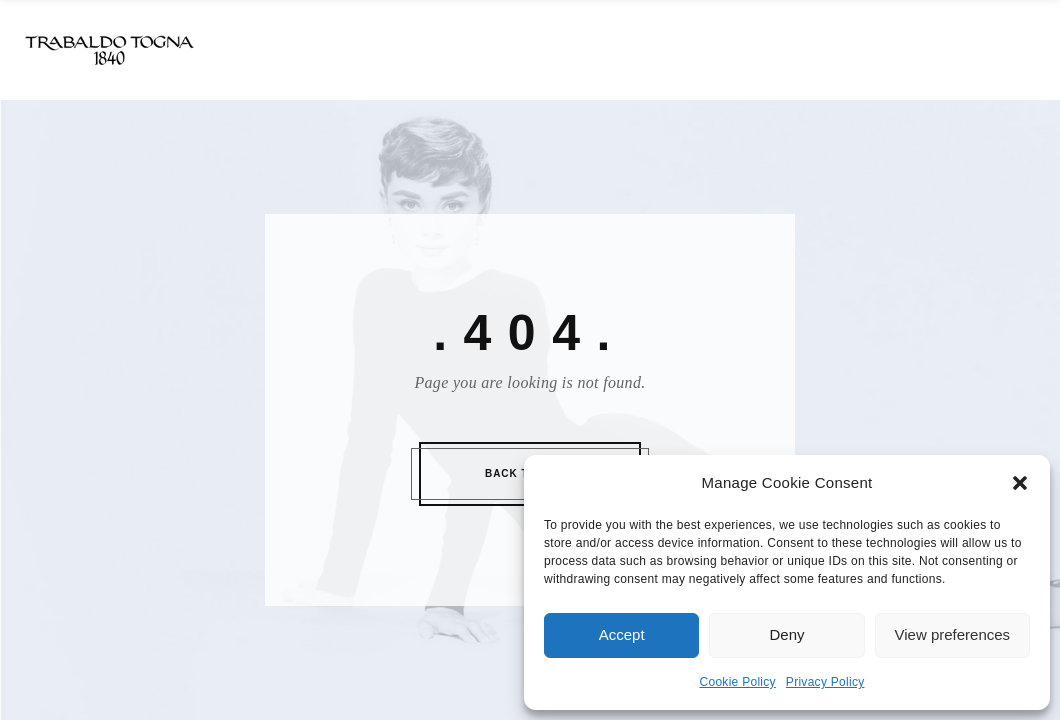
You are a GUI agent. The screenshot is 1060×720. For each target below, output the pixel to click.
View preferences (953, 634)
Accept (622, 634)
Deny (786, 634)
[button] (1020, 483)
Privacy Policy (825, 682)
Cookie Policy (738, 682)
